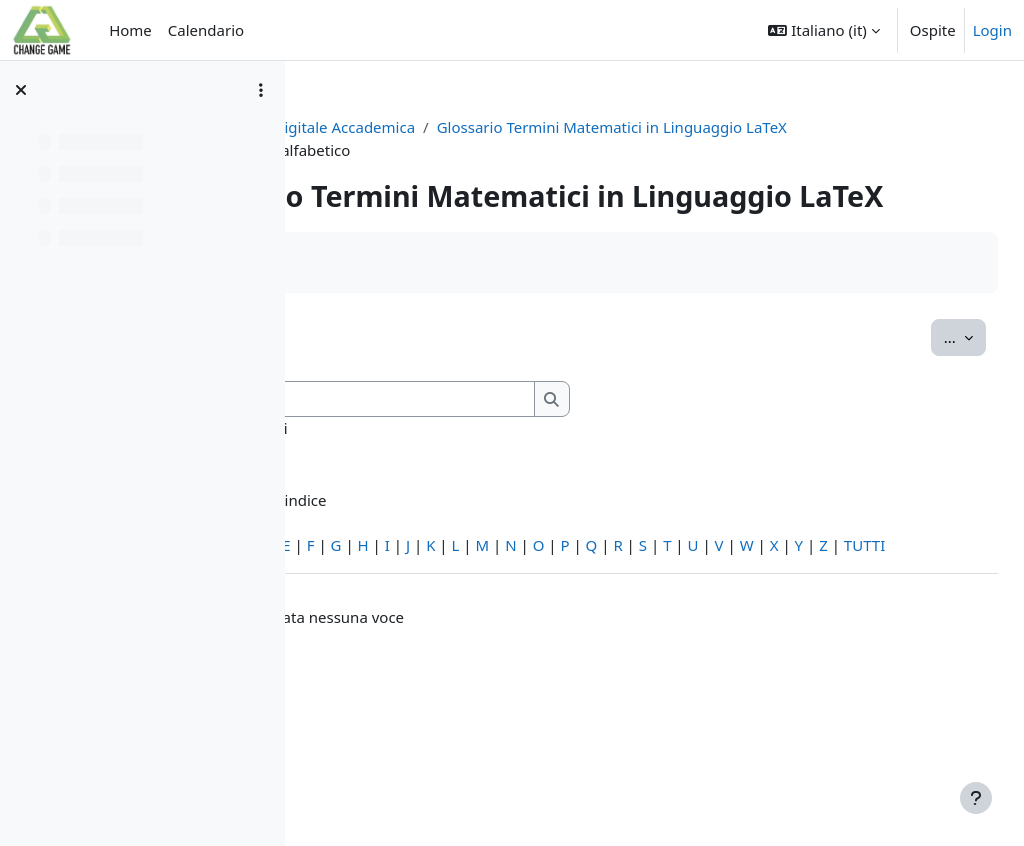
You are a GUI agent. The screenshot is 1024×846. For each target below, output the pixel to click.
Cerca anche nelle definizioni (467, 497)
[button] (823, 30)
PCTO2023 (360, 127)
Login (992, 30)
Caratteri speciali (383, 614)
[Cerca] (575, 468)
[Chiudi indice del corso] (21, 90)
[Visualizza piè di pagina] (976, 798)
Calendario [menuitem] (206, 30)
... (920, 405)
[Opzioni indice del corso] (261, 90)
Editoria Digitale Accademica (518, 127)
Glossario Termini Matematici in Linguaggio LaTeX (521, 150)
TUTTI (512, 637)
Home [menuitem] (130, 30)
